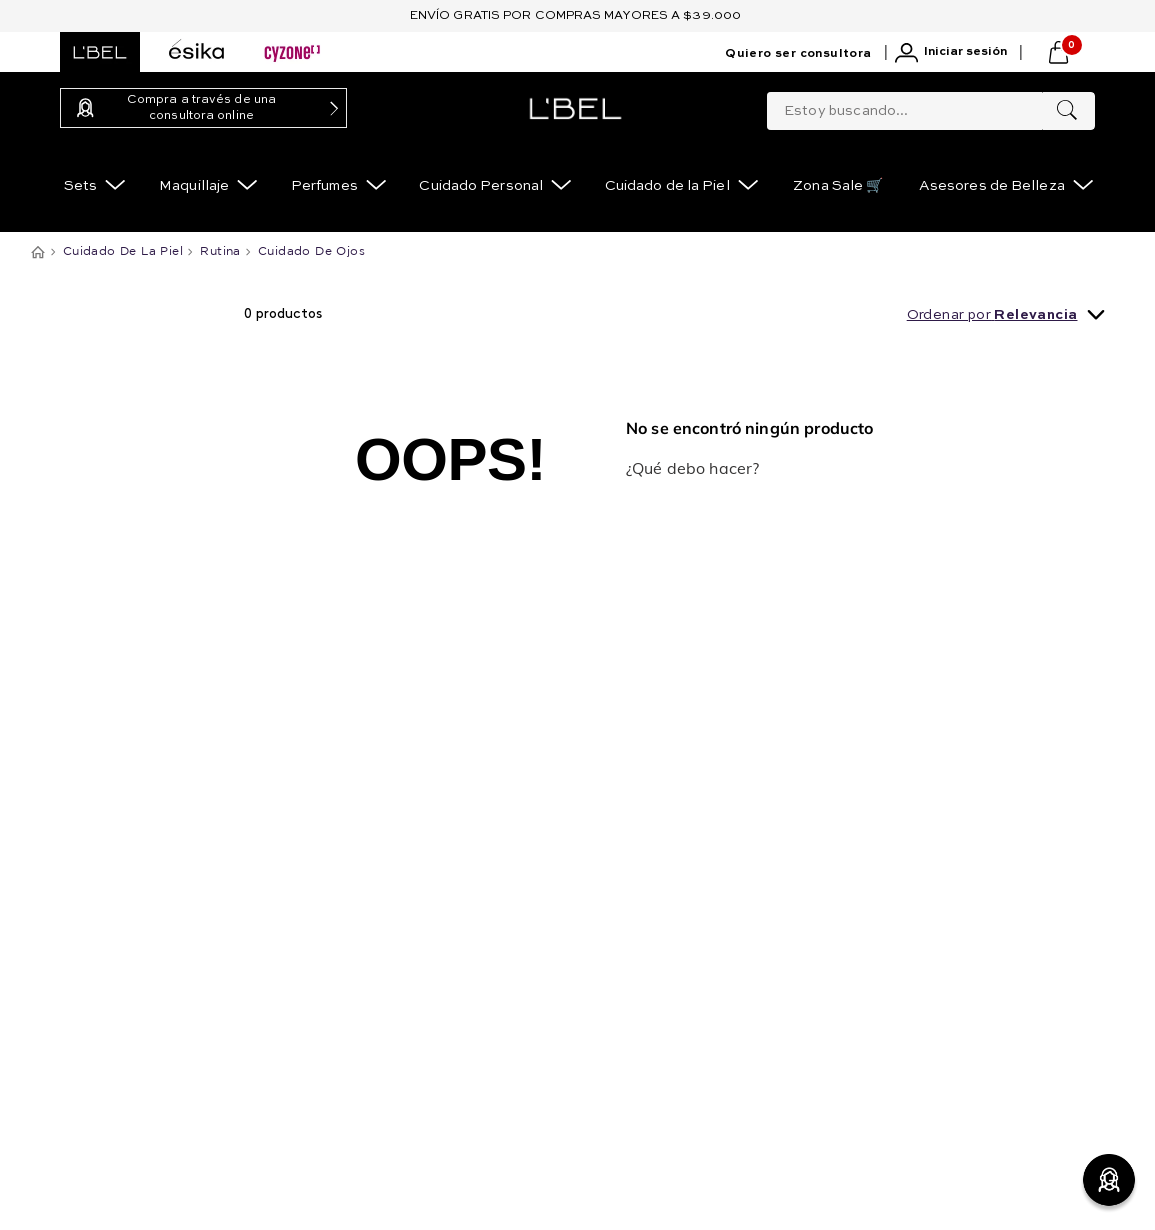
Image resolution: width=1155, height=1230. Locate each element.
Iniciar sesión (965, 52)
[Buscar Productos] (1067, 111)
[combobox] (931, 107)
